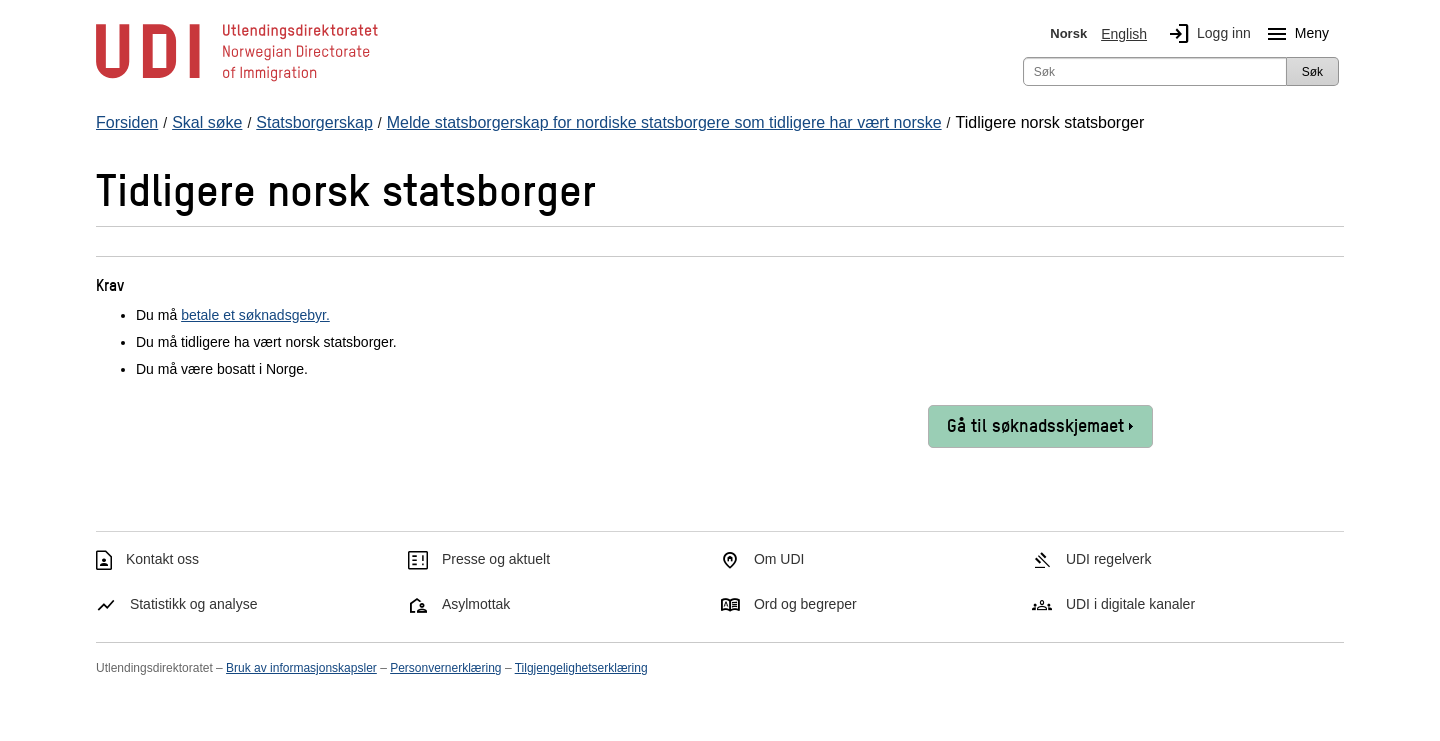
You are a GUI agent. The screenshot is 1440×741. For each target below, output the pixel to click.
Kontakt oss (162, 559)
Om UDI (779, 559)
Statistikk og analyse (194, 604)
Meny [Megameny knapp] (1294, 34)
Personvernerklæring (445, 668)
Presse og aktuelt (496, 559)
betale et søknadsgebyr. (255, 315)
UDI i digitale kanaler (1130, 604)
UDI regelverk (1109, 559)
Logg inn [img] (1206, 34)
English (1124, 34)
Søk (1312, 72)
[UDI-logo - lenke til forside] (237, 80)
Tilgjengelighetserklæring (581, 668)
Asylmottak (476, 604)
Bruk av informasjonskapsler (301, 668)
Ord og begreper (805, 604)
